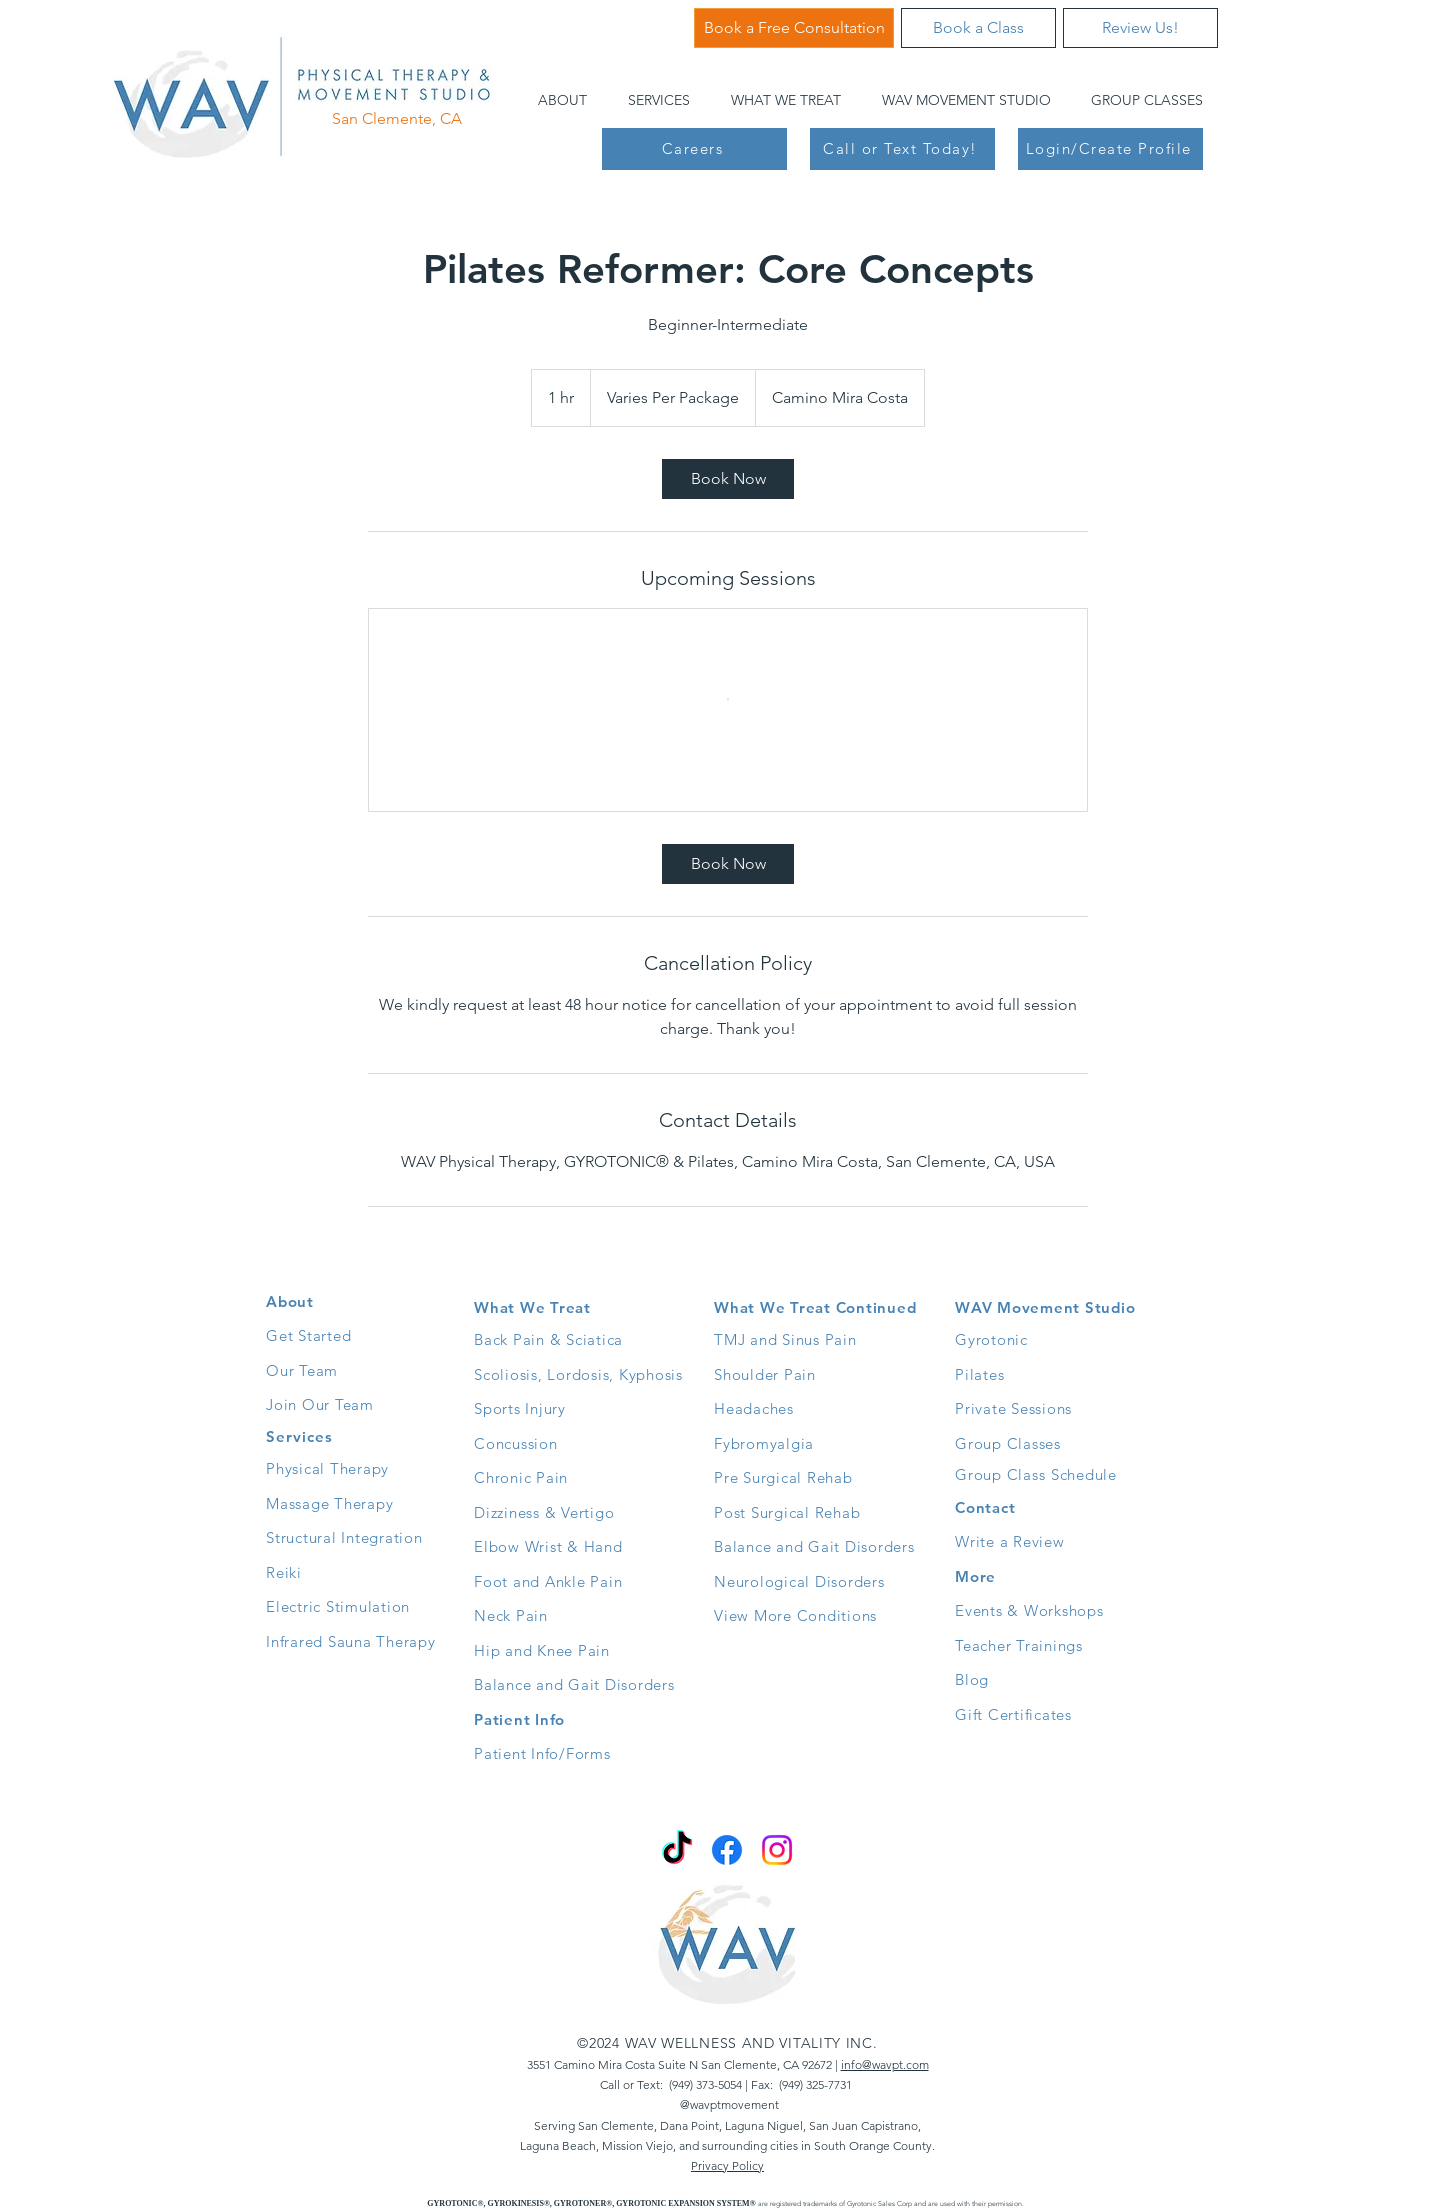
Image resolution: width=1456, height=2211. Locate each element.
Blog (972, 1679)
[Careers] (694, 149)
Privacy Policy (727, 2165)
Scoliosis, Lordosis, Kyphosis (578, 1374)
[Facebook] (727, 1850)
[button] (557, 100)
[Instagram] (777, 1850)
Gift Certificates (1013, 1714)
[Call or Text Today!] (902, 149)
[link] (728, 479)
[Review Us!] (1140, 28)
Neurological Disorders (799, 1581)
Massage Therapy (329, 1503)
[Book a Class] (978, 28)
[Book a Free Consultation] (794, 28)
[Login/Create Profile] (1110, 149)
